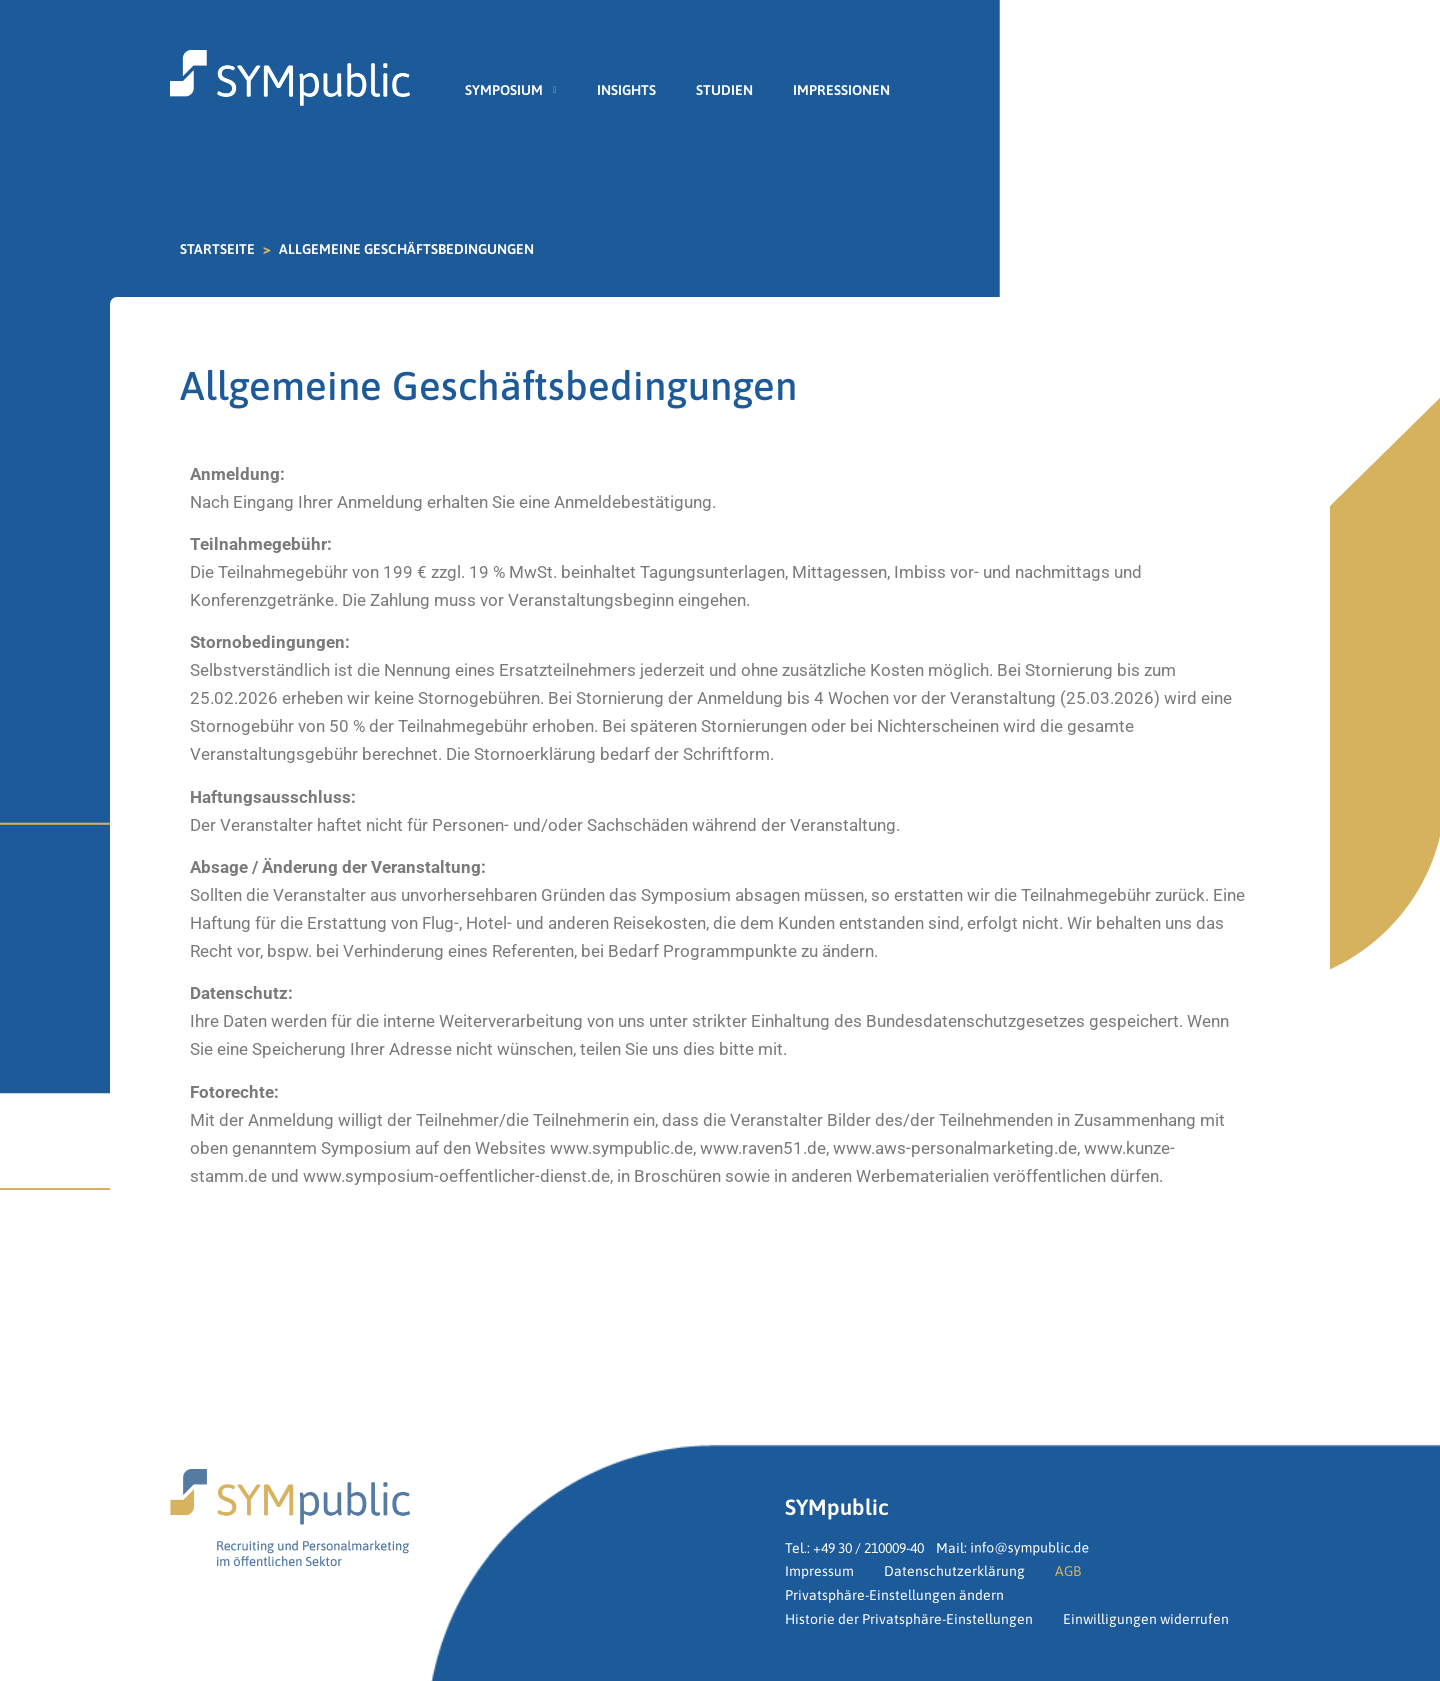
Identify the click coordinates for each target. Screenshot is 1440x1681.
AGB (1068, 1571)
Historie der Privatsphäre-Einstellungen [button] (909, 1619)
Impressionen (841, 90)
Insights (626, 90)
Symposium (511, 90)
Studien (724, 90)
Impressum (819, 1571)
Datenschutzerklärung (954, 1571)
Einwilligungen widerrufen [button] (1146, 1619)
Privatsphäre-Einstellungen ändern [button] (894, 1595)
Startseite (217, 249)
